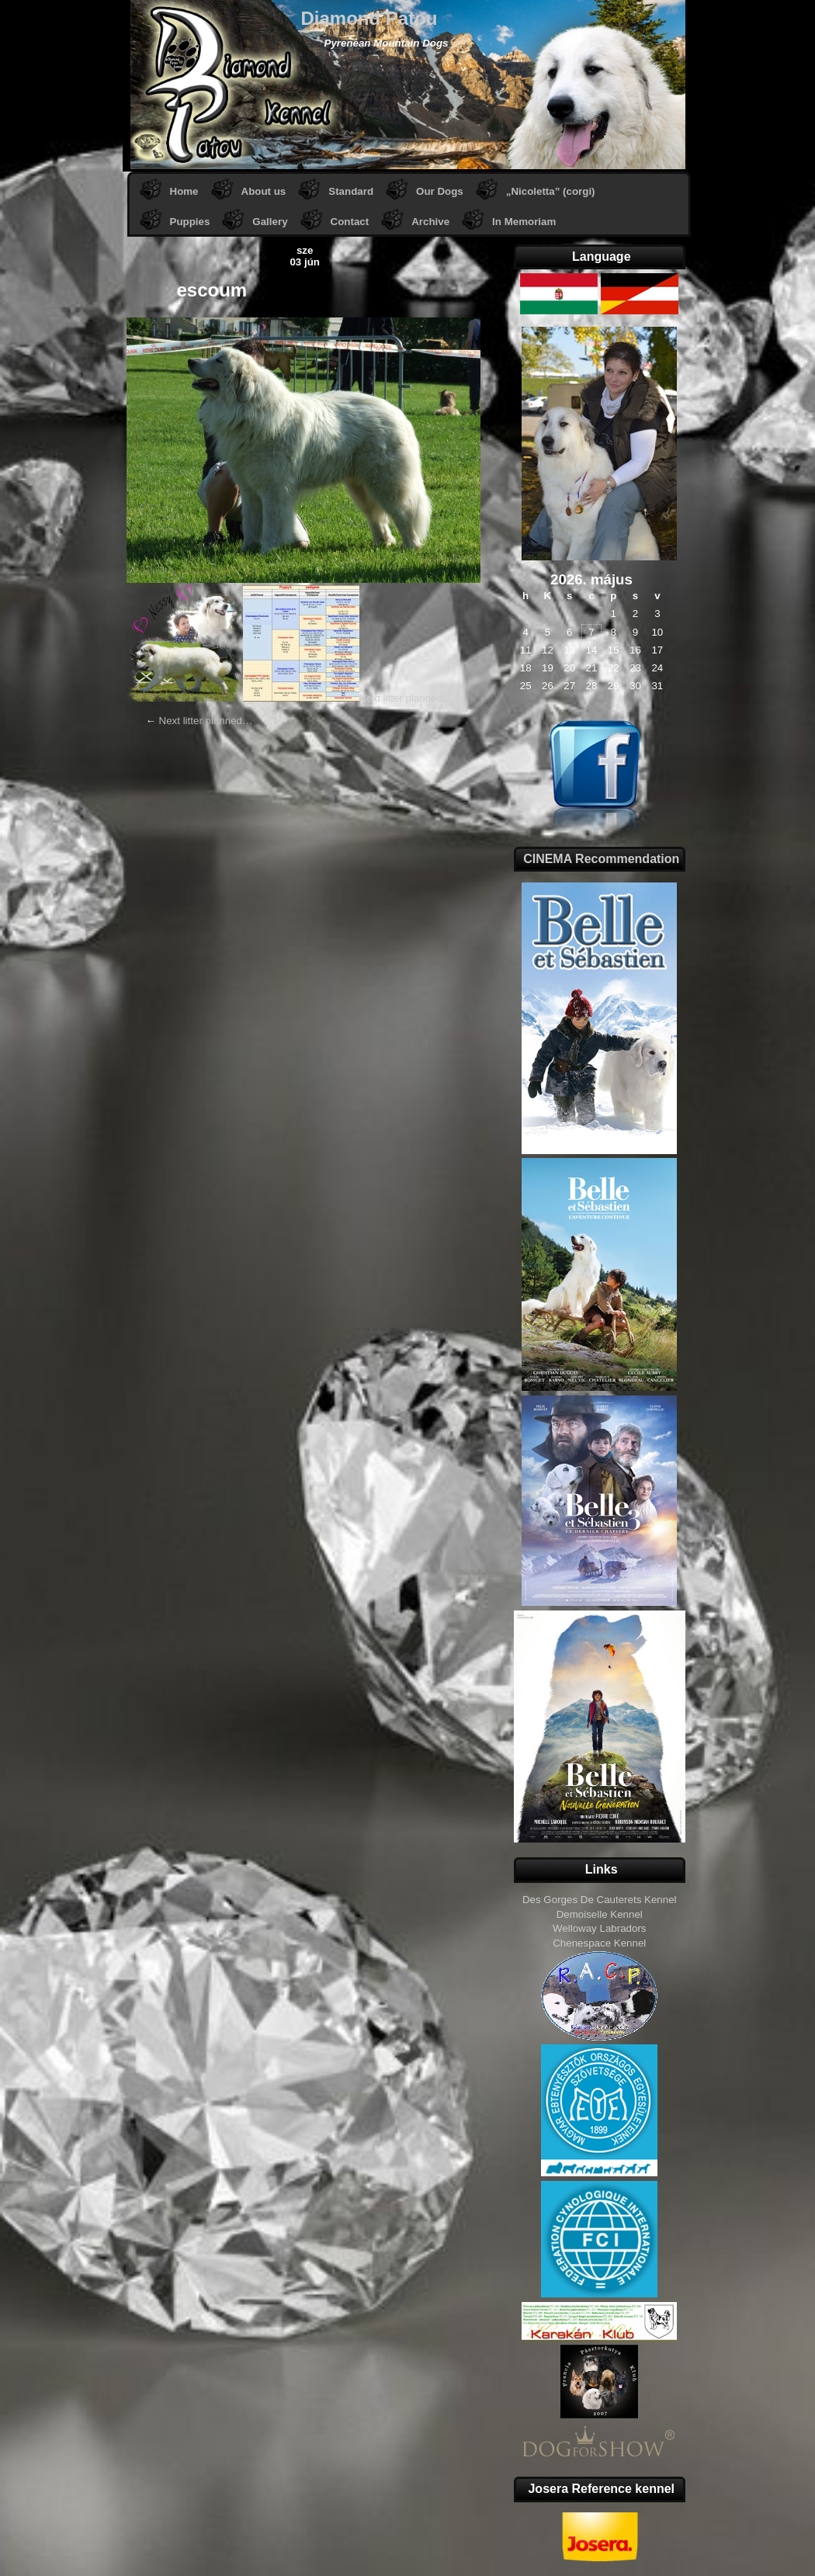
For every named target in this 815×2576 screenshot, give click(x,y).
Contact (350, 221)
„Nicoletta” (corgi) (550, 191)
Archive (430, 221)
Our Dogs (439, 191)
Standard (350, 191)
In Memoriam (524, 221)
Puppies (190, 221)
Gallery (269, 221)
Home (184, 191)
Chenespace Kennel (599, 1943)
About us (263, 191)
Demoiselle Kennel (600, 1914)
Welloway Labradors (600, 1928)
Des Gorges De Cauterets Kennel (599, 1899)
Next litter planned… (406, 698)
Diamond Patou (369, 18)
